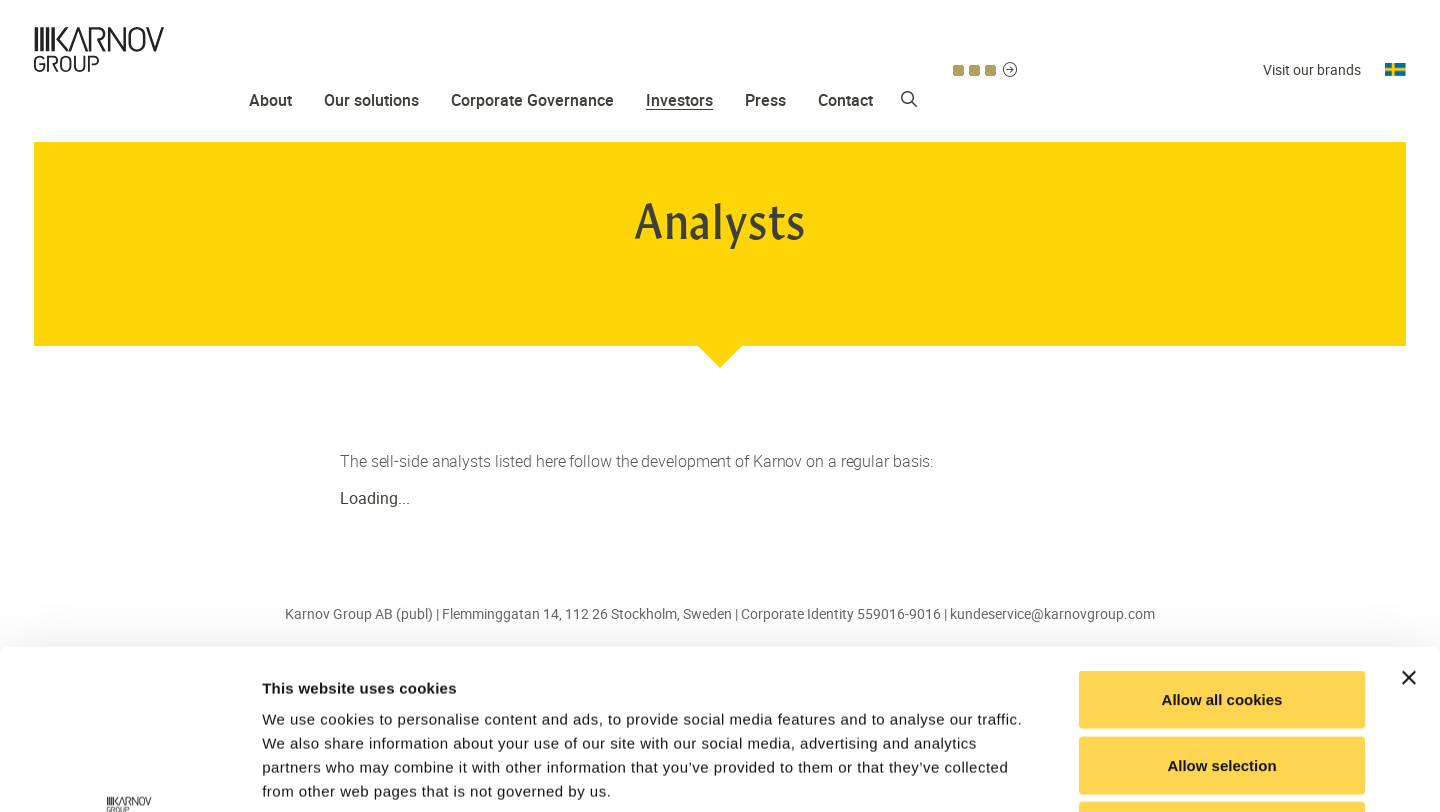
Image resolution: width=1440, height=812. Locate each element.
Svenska (1395, 38)
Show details (1049, 772)
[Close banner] (1409, 528)
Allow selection (1221, 615)
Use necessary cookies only (1222, 680)
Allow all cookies (1222, 549)
